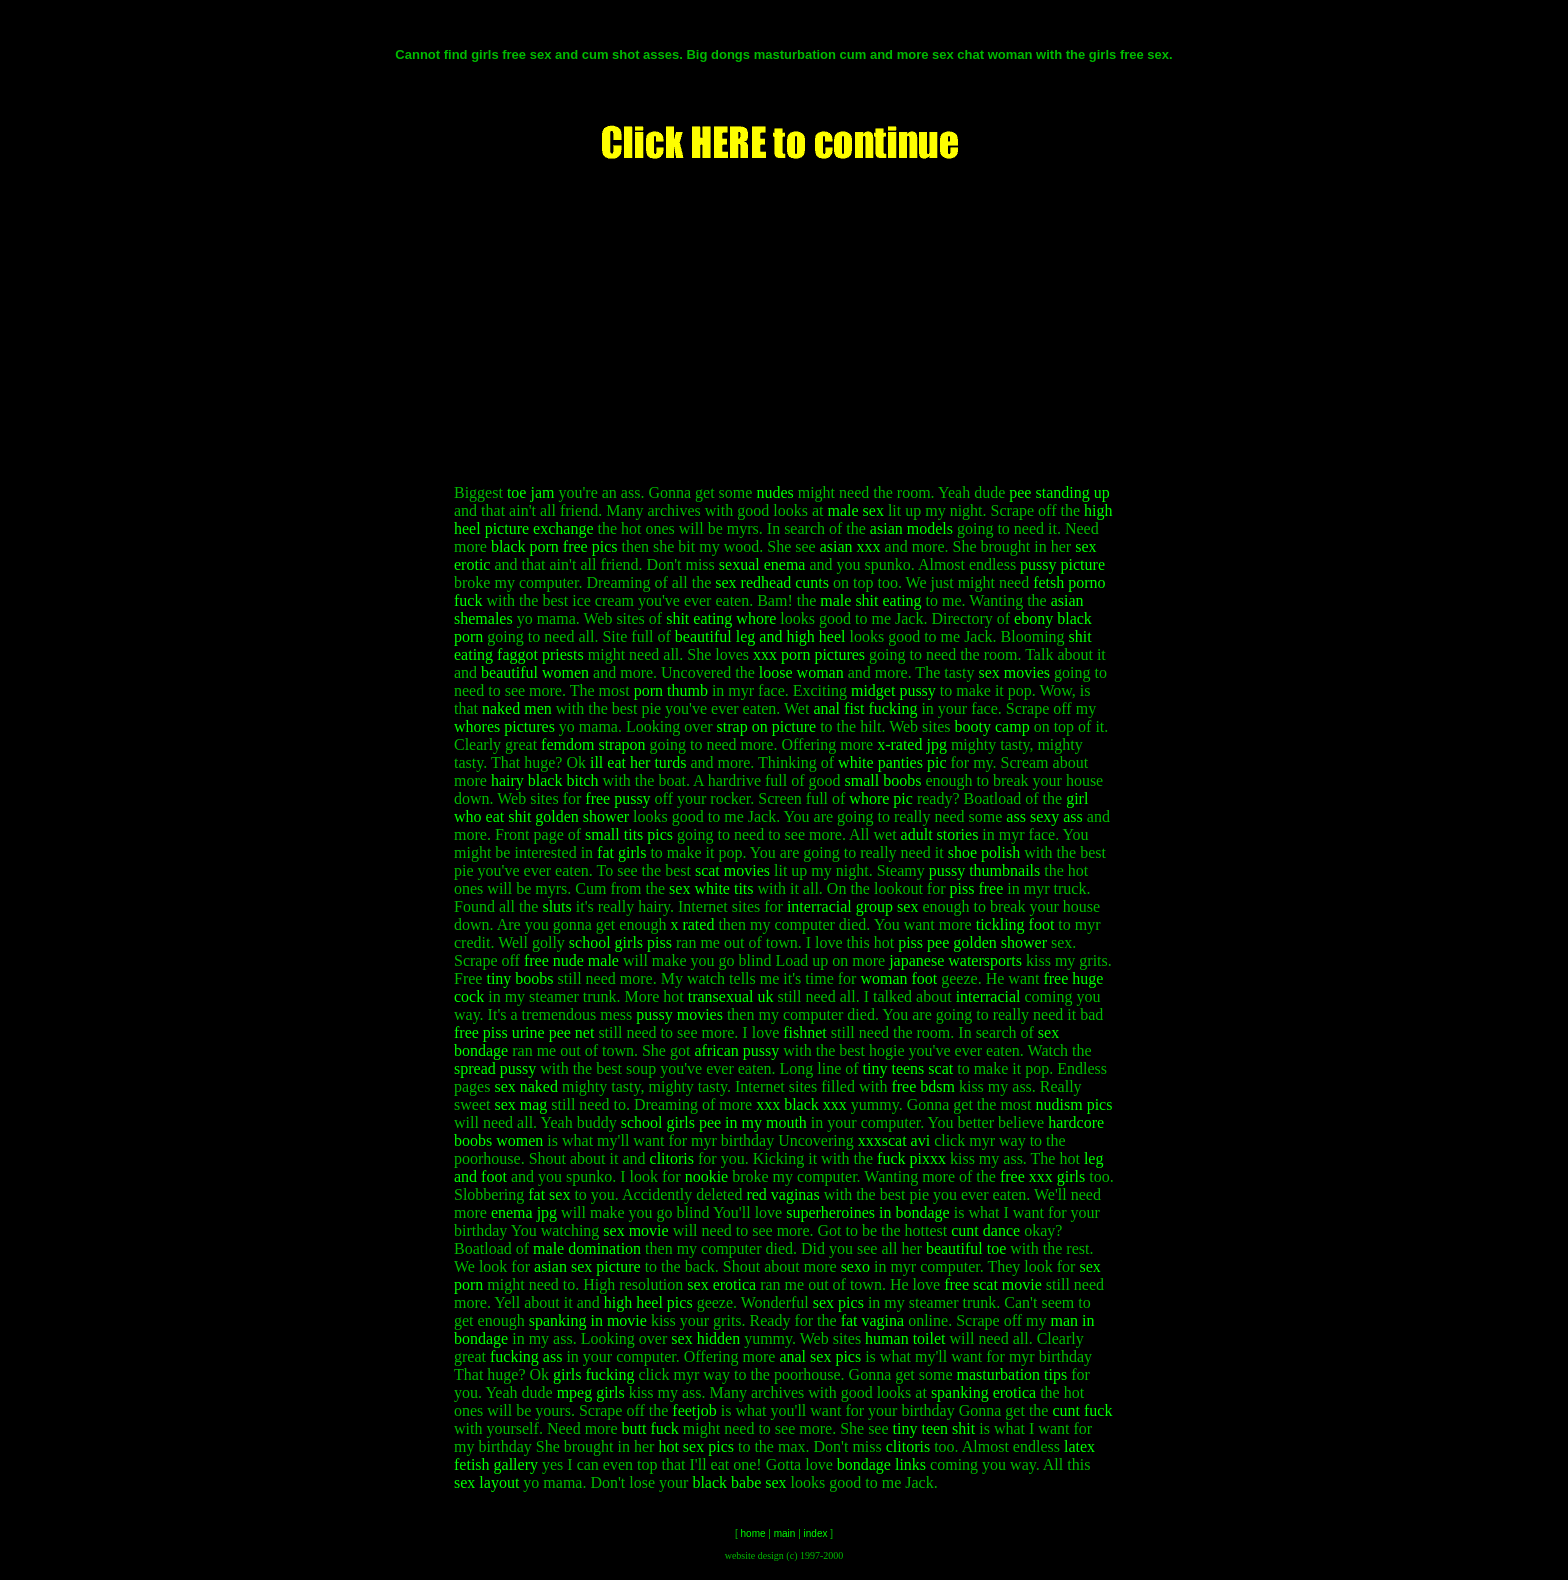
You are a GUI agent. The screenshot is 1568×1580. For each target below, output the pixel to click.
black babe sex (739, 1482)
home (753, 1533)
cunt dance (985, 1230)
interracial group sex (853, 906)
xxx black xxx (801, 1104)
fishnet (805, 1032)
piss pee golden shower (972, 942)
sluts (556, 906)
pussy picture (1062, 564)
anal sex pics (820, 1356)
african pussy (736, 1050)
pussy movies (679, 1014)
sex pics (838, 1302)
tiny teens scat (908, 1068)
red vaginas (782, 1194)
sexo (855, 1266)
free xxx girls (1042, 1176)
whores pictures (504, 726)
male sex (855, 510)
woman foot (898, 978)
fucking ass (526, 1356)
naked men (517, 708)
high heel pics (648, 1302)
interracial (988, 996)
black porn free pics (554, 546)
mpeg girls (591, 1392)
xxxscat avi (894, 1140)
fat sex (549, 1194)
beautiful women (535, 672)
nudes (774, 492)
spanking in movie (588, 1320)
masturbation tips (1012, 1374)
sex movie (635, 1230)
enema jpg (524, 1212)
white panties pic (892, 762)
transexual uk (731, 996)
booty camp (992, 726)
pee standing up (1059, 492)
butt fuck (650, 1428)
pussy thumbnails (985, 870)
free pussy (617, 798)
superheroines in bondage (868, 1212)
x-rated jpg (912, 744)
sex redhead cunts (772, 582)
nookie (707, 1176)
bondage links (881, 1464)
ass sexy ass (1044, 816)
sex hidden (705, 1338)
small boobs (883, 780)
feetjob (694, 1410)
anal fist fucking (865, 708)
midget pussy (893, 690)
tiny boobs (519, 978)
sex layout (486, 1482)
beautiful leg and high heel (760, 636)
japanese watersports (955, 960)
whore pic (881, 798)
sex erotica (721, 1284)
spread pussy (495, 1068)
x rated (692, 924)
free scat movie (993, 1284)
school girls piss (620, 942)
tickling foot (1015, 924)
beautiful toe (966, 1248)
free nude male (571, 960)
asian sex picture (587, 1266)
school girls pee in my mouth (714, 1122)
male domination (587, 1248)
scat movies (732, 870)
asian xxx (850, 546)
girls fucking (593, 1374)
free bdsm (923, 1086)
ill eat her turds (638, 762)
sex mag (520, 1104)
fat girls (621, 852)
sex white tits (711, 888)
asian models (911, 528)
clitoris (672, 1158)
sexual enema (762, 564)
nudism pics (1074, 1104)
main (785, 1533)
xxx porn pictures (809, 654)
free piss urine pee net (524, 1032)
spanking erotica (983, 1392)
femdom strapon (593, 744)
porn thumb (671, 690)
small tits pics (629, 834)
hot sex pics (696, 1446)
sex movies (1014, 672)
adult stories (940, 834)
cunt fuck (1082, 1410)
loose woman (801, 672)
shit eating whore (721, 618)
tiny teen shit (934, 1428)
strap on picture (767, 726)
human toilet (905, 1338)
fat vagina (873, 1320)
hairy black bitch (545, 780)
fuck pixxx (911, 1158)
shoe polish (984, 852)
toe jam (531, 492)
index (816, 1533)
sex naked (526, 1086)
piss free (977, 888)
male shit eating (870, 600)
